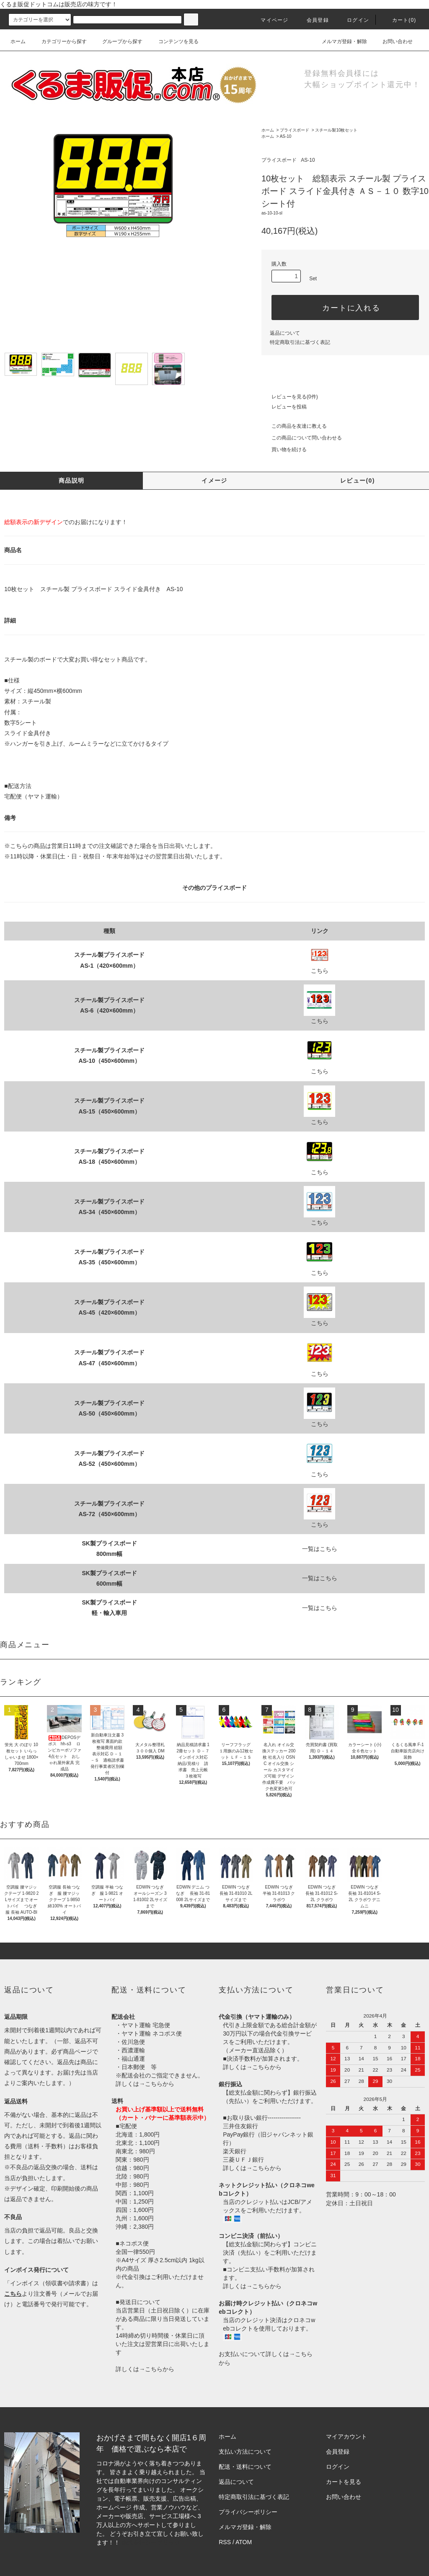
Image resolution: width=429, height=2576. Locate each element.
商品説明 (72, 480)
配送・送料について (245, 2466)
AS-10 (286, 136)
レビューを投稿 (284, 407)
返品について (285, 333)
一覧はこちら (319, 1548)
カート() (399, 20)
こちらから (159, 2083)
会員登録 (313, 20)
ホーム (18, 41)
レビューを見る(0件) (289, 397)
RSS (225, 2542)
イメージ (214, 480)
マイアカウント (346, 2436)
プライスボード (294, 130)
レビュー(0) (357, 480)
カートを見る (343, 2481)
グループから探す (117, 41)
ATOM (243, 2542)
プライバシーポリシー (248, 2512)
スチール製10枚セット (336, 130)
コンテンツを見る (173, 41)
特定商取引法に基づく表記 (300, 342)
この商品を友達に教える (294, 426)
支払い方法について (245, 2451)
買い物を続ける (284, 449)
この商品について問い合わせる (301, 438)
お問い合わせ (392, 41)
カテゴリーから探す (59, 41)
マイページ (269, 20)
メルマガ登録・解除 (339, 41)
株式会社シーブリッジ (150, 2542)
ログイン (353, 20)
